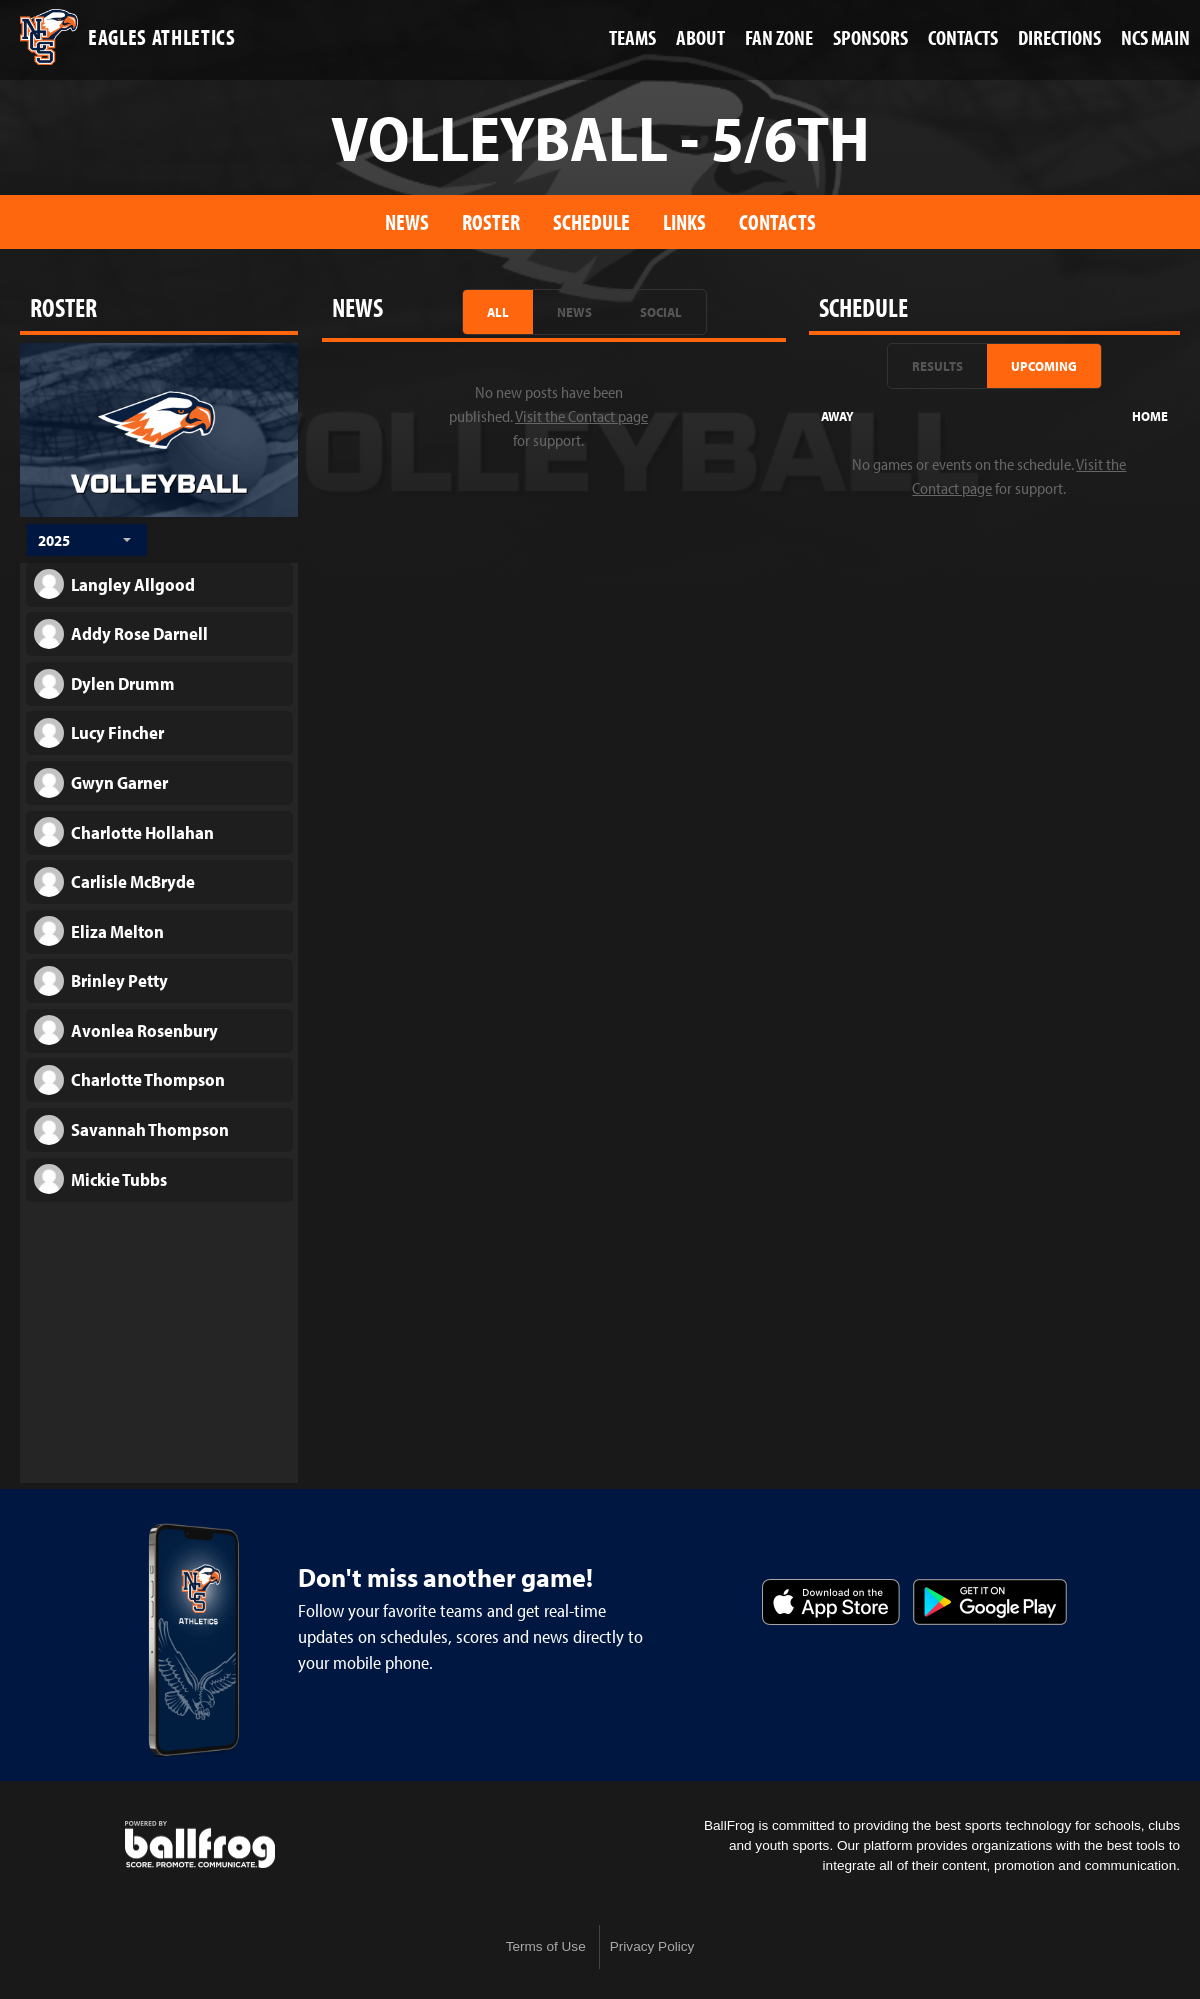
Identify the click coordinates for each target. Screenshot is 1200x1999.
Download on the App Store (831, 1602)
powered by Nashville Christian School (200, 1845)
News (407, 221)
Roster (491, 221)
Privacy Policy (652, 1946)
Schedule (591, 221)
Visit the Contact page (581, 416)
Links (684, 221)
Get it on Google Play (990, 1602)
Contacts (777, 221)
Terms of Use (546, 1946)
